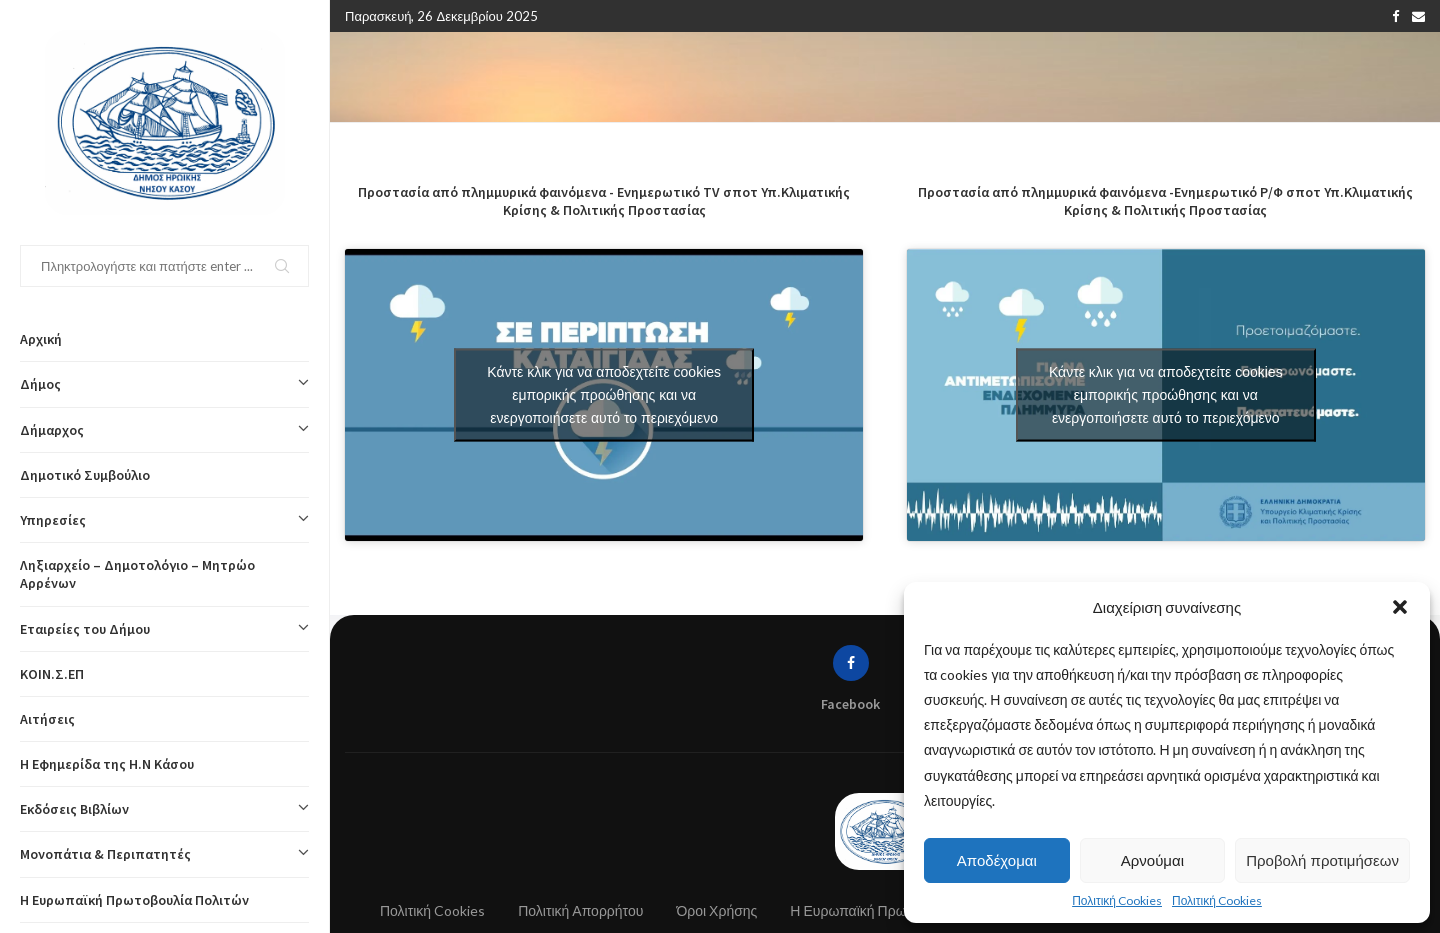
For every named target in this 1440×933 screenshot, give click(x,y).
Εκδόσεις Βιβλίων (164, 809)
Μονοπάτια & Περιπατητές (164, 854)
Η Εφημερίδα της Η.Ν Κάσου (107, 764)
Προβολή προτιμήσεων (1322, 860)
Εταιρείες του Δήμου (164, 629)
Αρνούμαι (1152, 860)
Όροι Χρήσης (716, 910)
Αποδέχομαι (997, 860)
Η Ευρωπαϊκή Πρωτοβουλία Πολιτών (134, 900)
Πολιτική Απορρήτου (580, 910)
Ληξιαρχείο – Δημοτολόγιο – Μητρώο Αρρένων (137, 574)
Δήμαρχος (164, 430)
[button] (1400, 607)
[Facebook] (1395, 16)
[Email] (1418, 16)
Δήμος (164, 384)
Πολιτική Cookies (1117, 900)
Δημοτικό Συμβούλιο (85, 475)
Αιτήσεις (47, 719)
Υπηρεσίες (164, 520)
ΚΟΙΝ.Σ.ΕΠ (52, 674)
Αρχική (41, 339)
